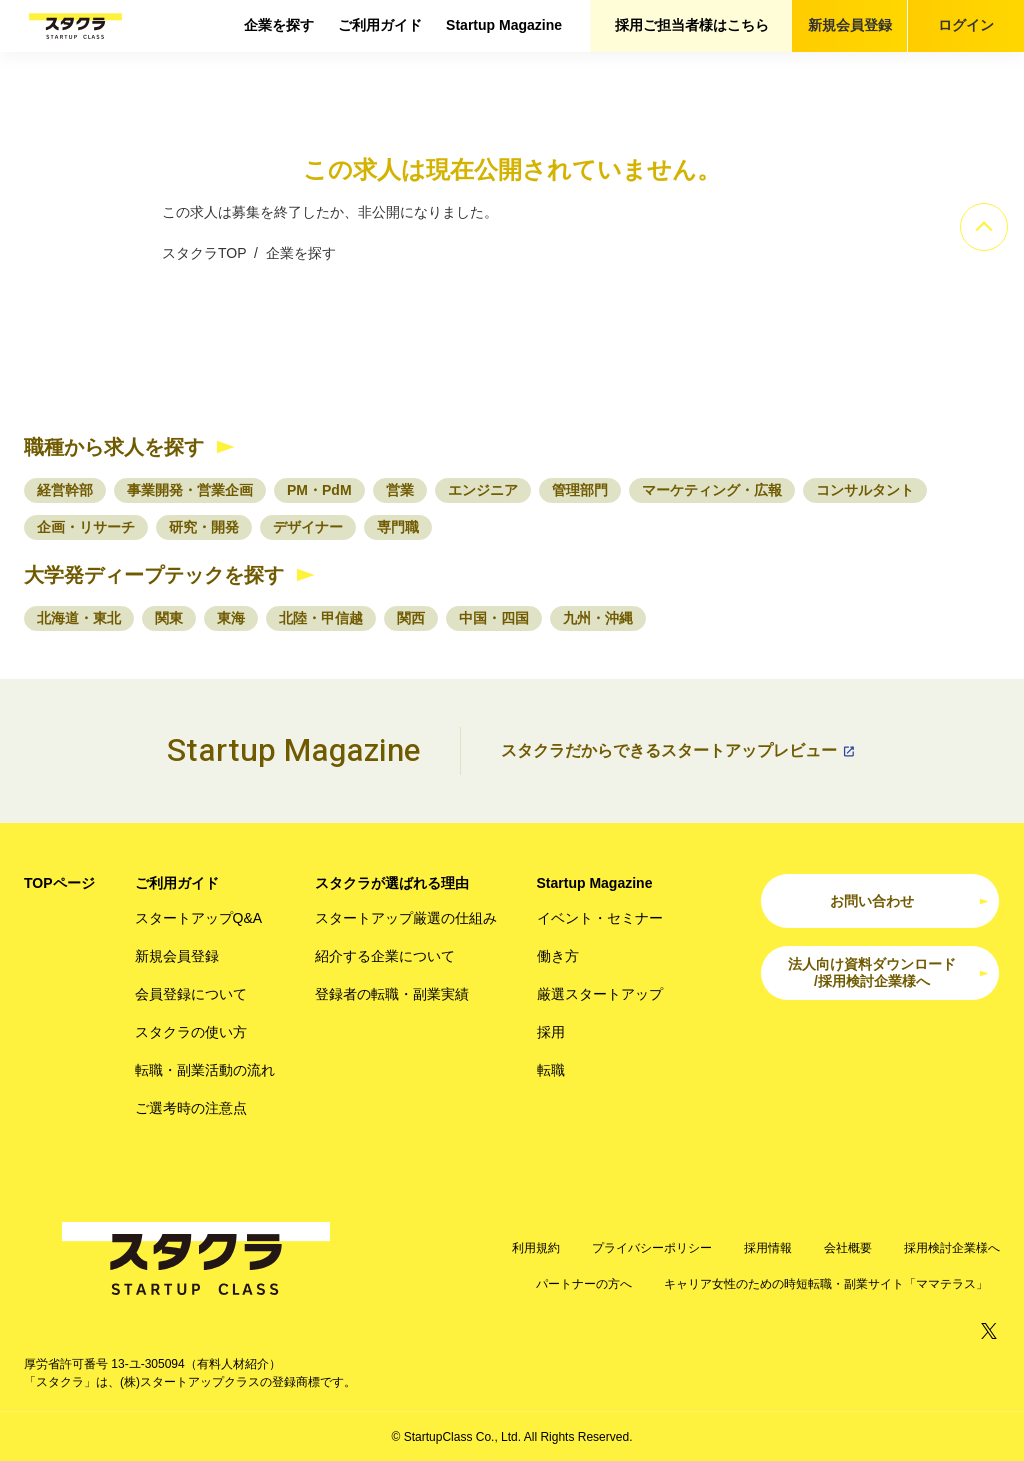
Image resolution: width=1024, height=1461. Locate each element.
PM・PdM (319, 490)
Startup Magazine (504, 25)
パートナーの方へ (584, 1284)
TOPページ (59, 883)
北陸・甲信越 (321, 618)
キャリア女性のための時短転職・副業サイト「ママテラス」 (826, 1284)
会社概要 (848, 1248)
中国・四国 (494, 618)
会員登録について (191, 994)
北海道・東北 (79, 618)
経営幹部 (65, 490)
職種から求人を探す (114, 447)
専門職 (398, 527)
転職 (551, 1070)
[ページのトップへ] (984, 227)
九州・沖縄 (598, 618)
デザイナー (308, 527)
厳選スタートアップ (600, 994)
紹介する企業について (385, 956)
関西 (411, 618)
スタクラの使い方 (191, 1032)
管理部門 (580, 490)
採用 (551, 1032)
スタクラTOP (204, 253)
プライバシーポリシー (652, 1248)
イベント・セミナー (600, 918)
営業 (400, 490)
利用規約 (536, 1248)
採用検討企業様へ (952, 1248)
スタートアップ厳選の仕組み (406, 918)
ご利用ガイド (380, 25)
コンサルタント (865, 490)
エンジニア (483, 490)
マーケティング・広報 (712, 490)
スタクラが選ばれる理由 (392, 883)
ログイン (966, 25)
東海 (231, 618)
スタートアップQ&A (199, 918)
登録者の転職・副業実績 (392, 994)
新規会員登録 (850, 25)
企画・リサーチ (86, 527)
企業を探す (279, 25)
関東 (169, 618)
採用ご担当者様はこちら (692, 25)
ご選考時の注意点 (191, 1108)
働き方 (558, 956)
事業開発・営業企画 (190, 490)
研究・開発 (204, 527)
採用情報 (768, 1248)
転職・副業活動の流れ (205, 1070)
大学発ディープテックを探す (154, 575)
